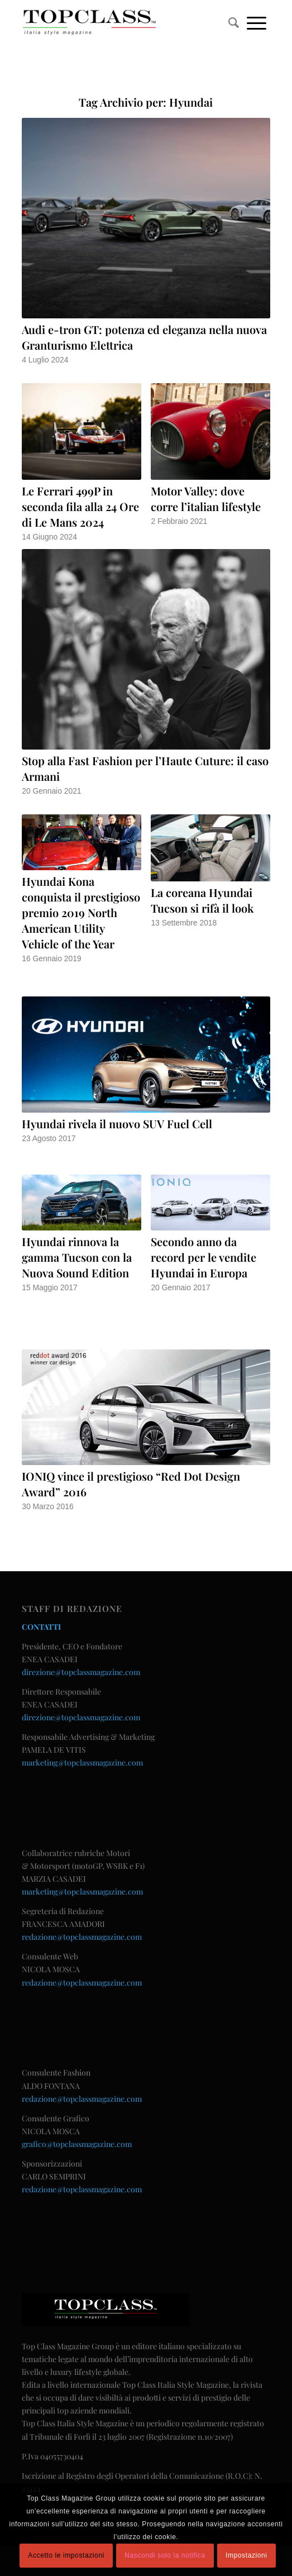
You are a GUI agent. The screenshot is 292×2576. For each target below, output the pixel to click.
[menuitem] (233, 22)
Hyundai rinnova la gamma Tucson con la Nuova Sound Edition (77, 1257)
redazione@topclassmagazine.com (82, 1936)
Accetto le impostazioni (66, 2555)
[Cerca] (233, 22)
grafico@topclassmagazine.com (77, 2144)
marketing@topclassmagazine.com (82, 1762)
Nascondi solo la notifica (165, 2555)
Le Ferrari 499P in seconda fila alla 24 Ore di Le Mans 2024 (80, 506)
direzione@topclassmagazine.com (81, 1672)
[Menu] (256, 22)
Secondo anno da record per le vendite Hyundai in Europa (203, 1257)
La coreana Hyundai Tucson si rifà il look (202, 900)
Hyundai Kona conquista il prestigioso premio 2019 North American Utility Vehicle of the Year (81, 912)
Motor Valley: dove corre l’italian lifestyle (206, 498)
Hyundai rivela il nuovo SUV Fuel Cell (117, 1123)
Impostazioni (246, 2555)
